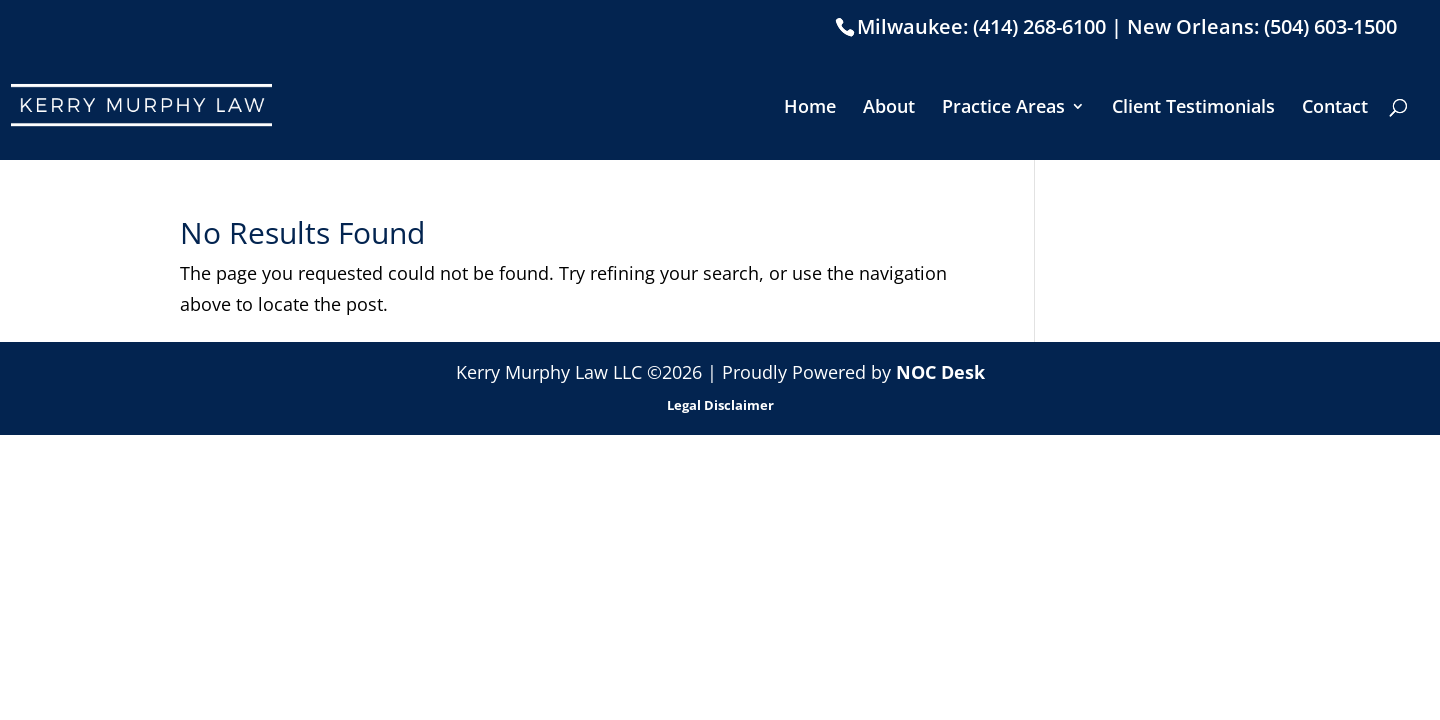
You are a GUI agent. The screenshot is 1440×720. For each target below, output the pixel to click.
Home (810, 108)
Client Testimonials (1193, 108)
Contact (1335, 108)
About (889, 108)
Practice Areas (1003, 108)
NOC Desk (940, 372)
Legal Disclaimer (720, 405)
